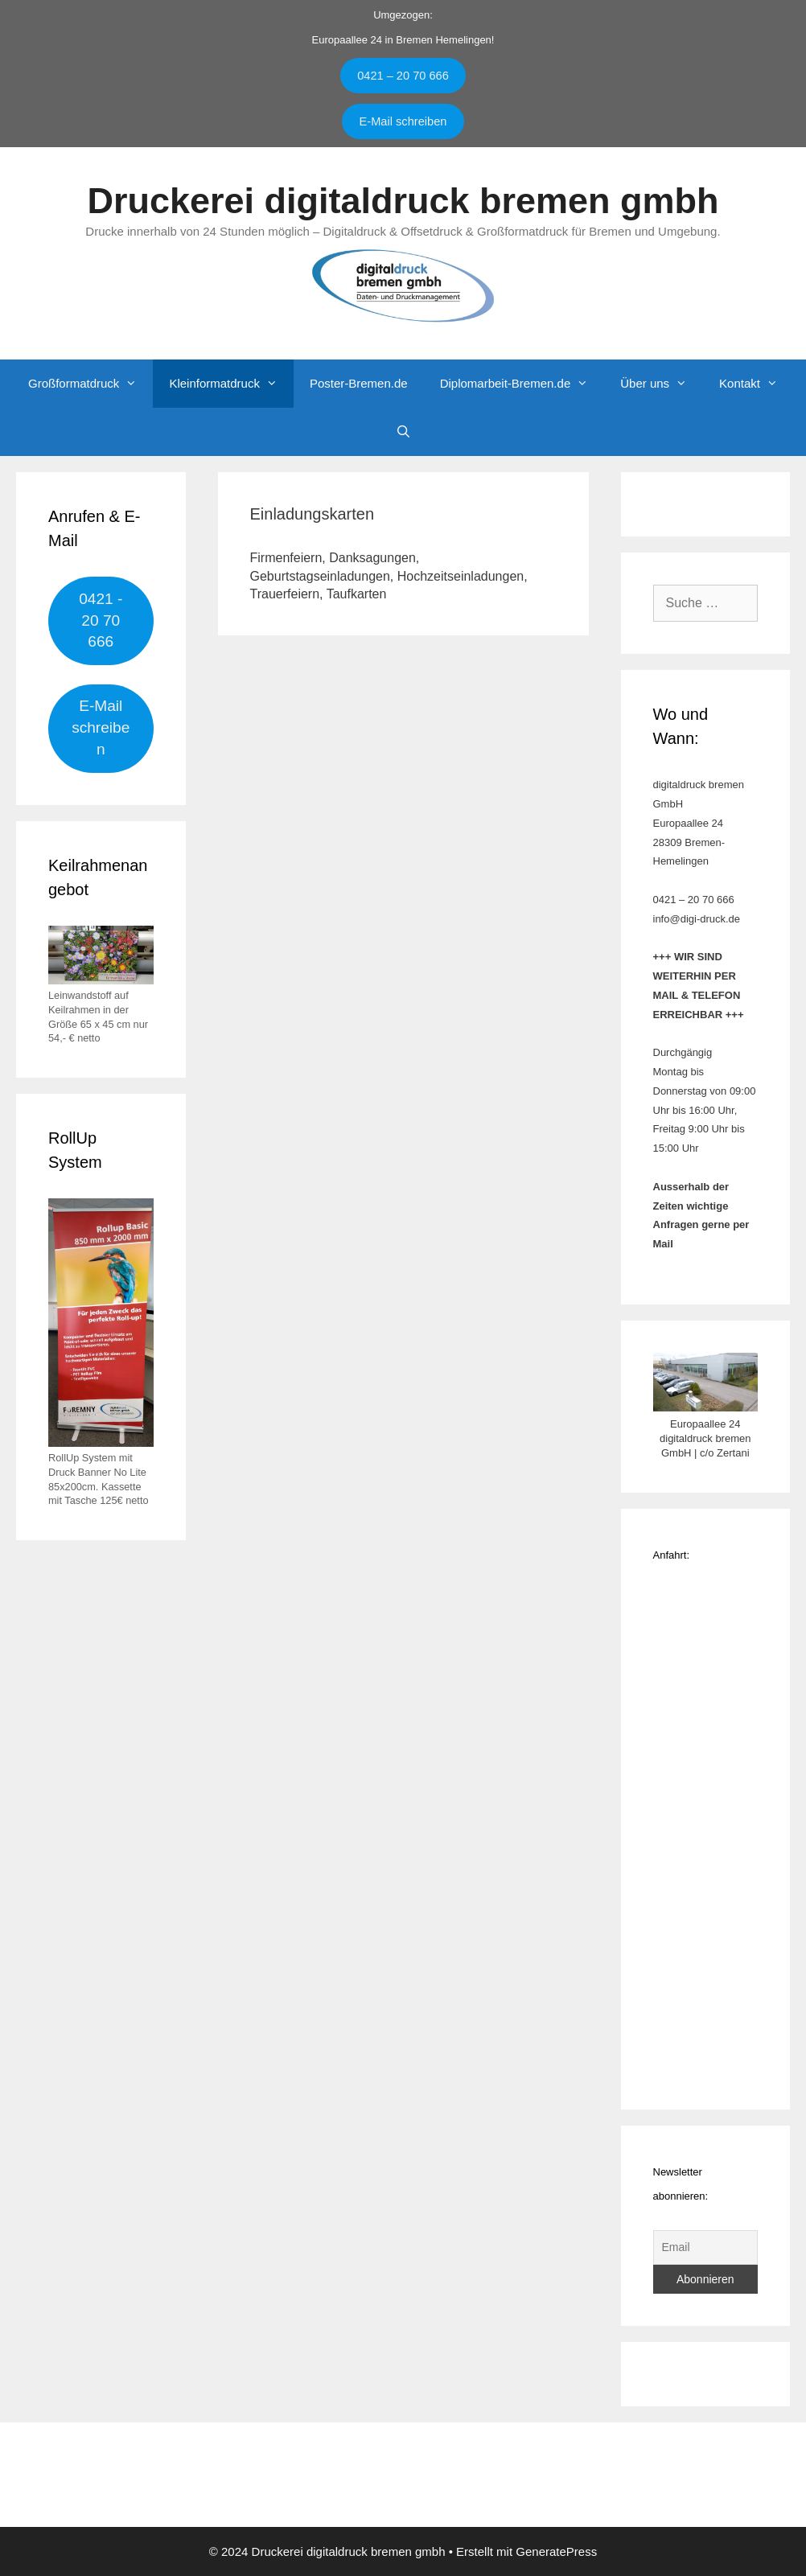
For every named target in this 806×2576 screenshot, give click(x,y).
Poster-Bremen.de (359, 383)
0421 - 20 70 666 (100, 620)
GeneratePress (556, 2551)
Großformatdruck (90, 383)
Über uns (661, 383)
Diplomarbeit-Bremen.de (522, 383)
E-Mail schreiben (403, 121)
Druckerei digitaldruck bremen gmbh (402, 200)
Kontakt (756, 383)
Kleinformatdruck (231, 383)
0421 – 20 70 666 (403, 75)
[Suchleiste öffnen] (402, 432)
